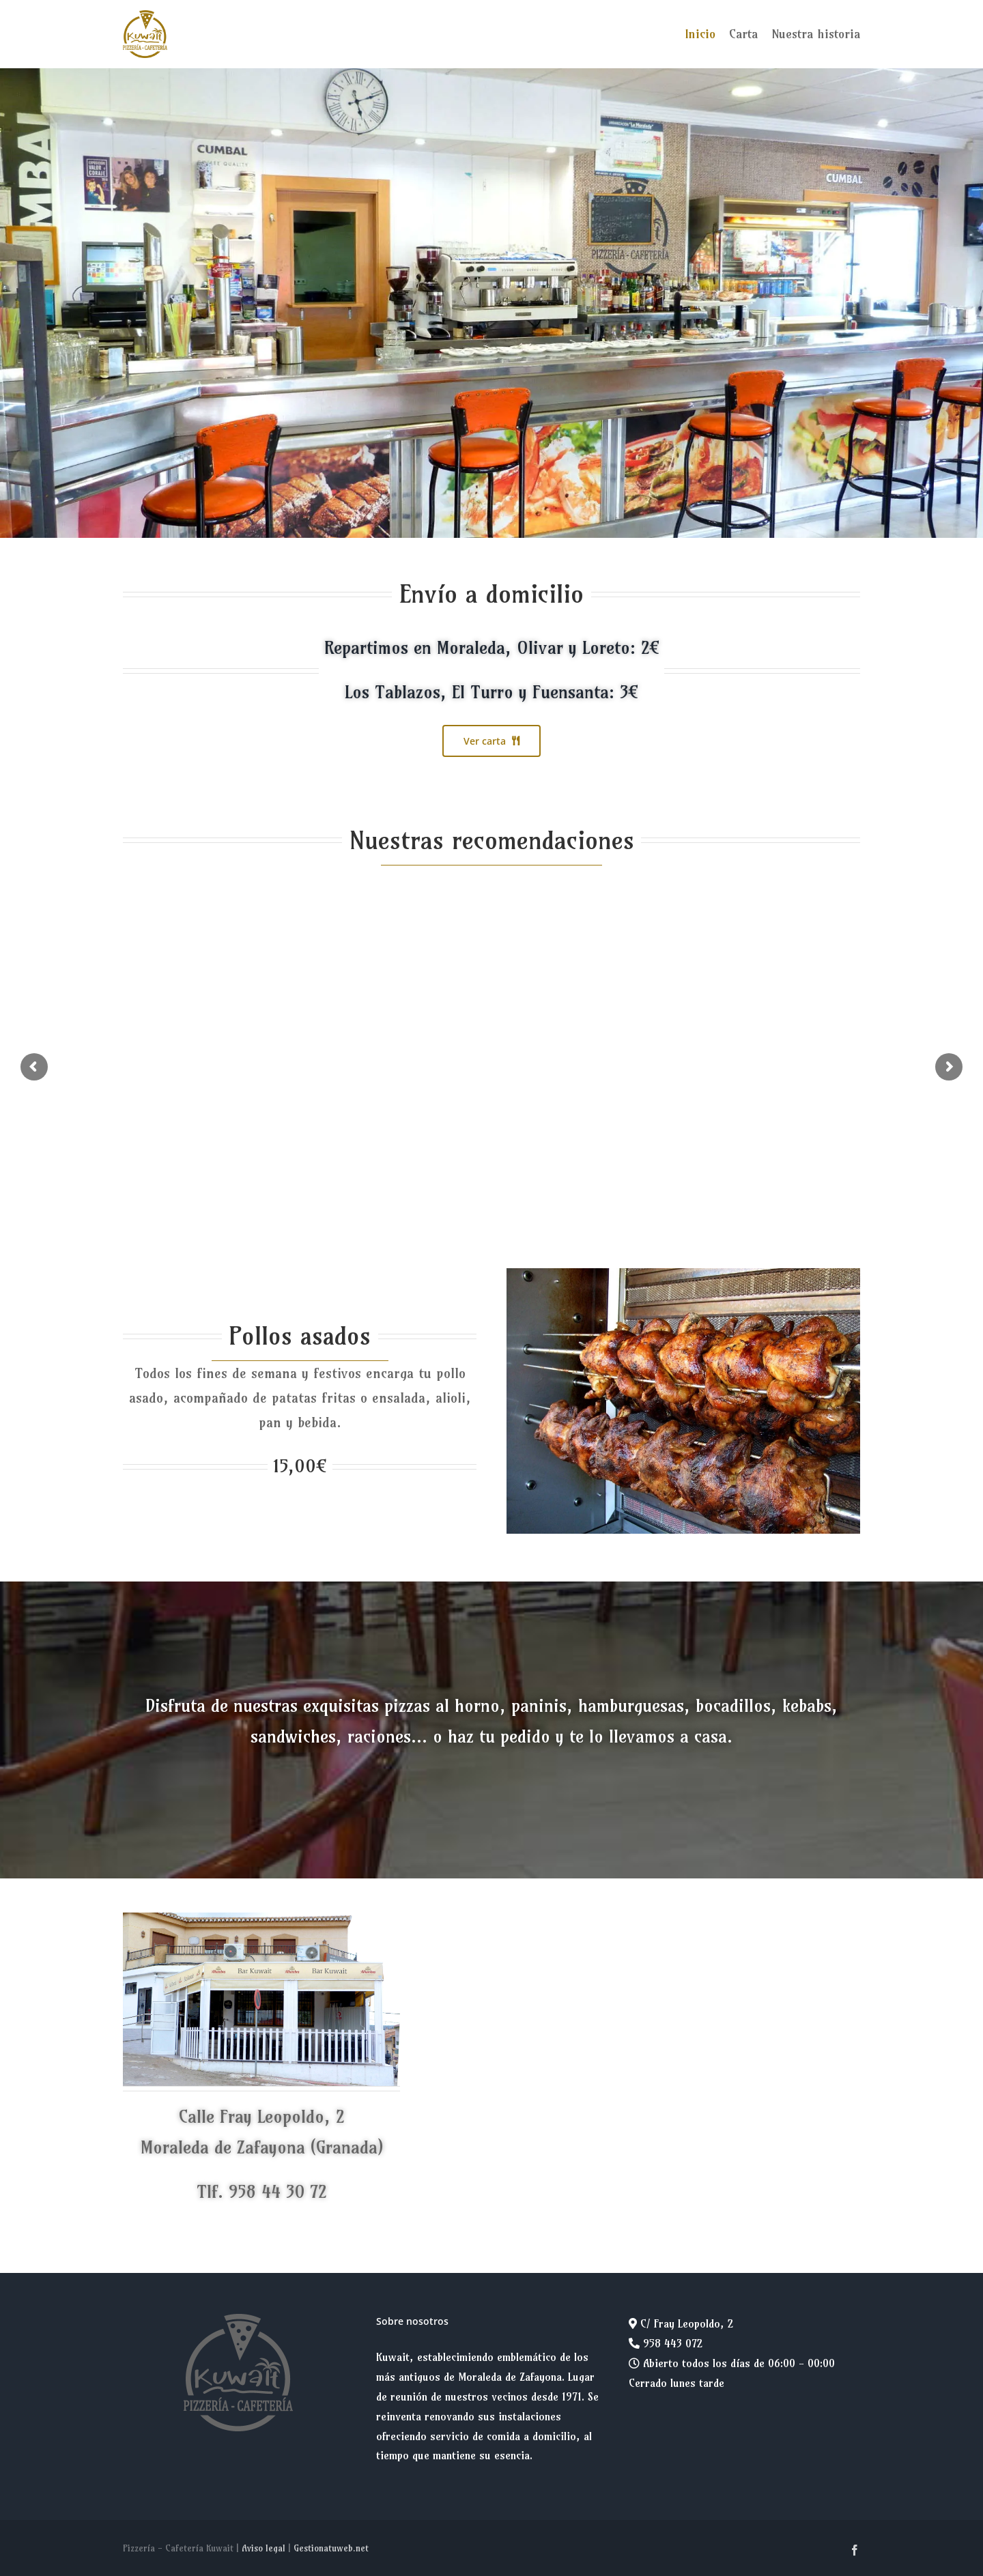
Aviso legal (263, 2548)
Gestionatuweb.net (331, 2548)
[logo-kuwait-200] (145, 16)
